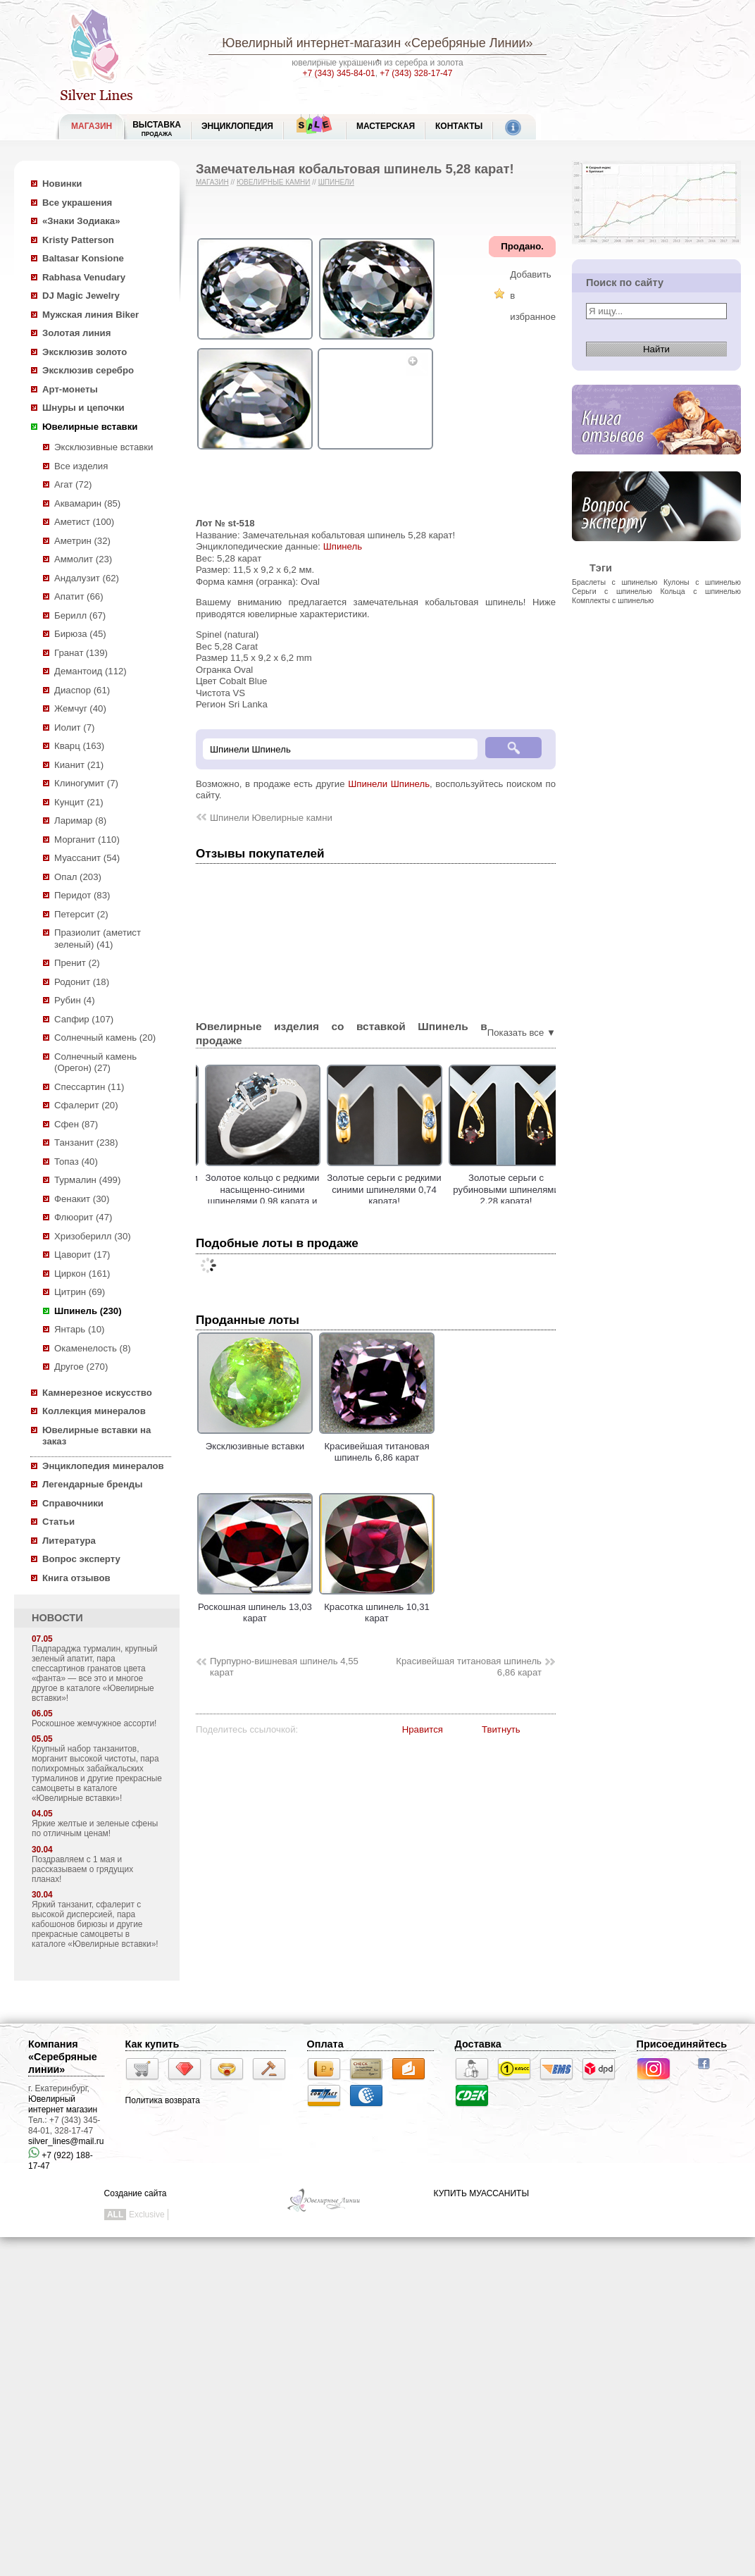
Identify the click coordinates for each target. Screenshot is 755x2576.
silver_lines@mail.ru (66, 2141)
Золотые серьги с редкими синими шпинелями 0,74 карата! (415, 1189)
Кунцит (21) (79, 802)
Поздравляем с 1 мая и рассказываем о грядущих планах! (82, 1869)
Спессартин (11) (89, 1087)
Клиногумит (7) (86, 783)
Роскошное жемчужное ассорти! (94, 1723)
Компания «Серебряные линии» (62, 2056)
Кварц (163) (79, 746)
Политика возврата (162, 2100)
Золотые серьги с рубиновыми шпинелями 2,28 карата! (537, 1189)
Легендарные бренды (92, 1484)
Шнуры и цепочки (83, 407)
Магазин (212, 182)
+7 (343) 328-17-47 (416, 73)
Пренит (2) (77, 963)
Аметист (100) (84, 521)
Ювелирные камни (274, 182)
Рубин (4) (74, 1000)
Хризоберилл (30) (92, 1236)
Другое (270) (81, 1366)
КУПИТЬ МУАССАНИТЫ (481, 2193)
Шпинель (342, 546)
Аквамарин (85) (87, 503)
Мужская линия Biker (90, 314)
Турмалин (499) (87, 1180)
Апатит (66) (79, 596)
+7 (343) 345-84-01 (339, 73)
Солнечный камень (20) (105, 1037)
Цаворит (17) (82, 1254)
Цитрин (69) (79, 1292)
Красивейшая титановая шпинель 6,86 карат (377, 1446)
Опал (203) (77, 877)
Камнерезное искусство (97, 1392)
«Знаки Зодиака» (81, 221)
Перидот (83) (82, 895)
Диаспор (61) (82, 690)
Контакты (458, 126)
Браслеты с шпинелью (614, 582)
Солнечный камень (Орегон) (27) (95, 1062)
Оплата (325, 2044)
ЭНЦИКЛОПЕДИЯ (237, 126)
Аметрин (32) (82, 540)
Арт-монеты (70, 389)
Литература (69, 1540)
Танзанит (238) (86, 1142)
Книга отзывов (76, 1578)
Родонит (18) (81, 982)
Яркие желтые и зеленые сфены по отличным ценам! (95, 1828)
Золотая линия (76, 333)
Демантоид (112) (90, 671)
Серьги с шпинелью (612, 591)
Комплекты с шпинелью (613, 600)
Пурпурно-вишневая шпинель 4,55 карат (284, 1667)
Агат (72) (73, 484)
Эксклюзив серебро (88, 370)
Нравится (422, 1729)
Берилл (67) (80, 615)
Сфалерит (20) (86, 1105)
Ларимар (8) (80, 820)
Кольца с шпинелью (700, 591)
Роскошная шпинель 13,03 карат (255, 1606)
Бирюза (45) (80, 633)
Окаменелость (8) (92, 1348)
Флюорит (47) (83, 1217)
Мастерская (385, 126)
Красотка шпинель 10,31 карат (377, 1606)
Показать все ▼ (521, 1032)
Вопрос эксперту (81, 1559)
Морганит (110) (87, 839)
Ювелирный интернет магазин (62, 2104)
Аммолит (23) (83, 559)
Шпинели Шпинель (389, 784)
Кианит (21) (79, 765)
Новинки (62, 183)
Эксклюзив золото (84, 352)
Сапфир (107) (83, 1019)
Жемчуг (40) (80, 708)
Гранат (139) (81, 653)
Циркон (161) (82, 1273)
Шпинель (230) (88, 1311)
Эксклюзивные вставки (104, 447)
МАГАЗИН (91, 126)
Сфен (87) (76, 1124)
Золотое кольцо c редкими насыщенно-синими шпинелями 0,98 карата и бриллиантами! (293, 1195)
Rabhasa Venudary (83, 277)
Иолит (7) (74, 727)
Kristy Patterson (78, 240)
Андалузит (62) (86, 578)
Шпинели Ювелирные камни (271, 817)
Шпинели (336, 182)
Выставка (156, 128)
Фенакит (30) (81, 1199)
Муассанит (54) (87, 858)
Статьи (58, 1521)
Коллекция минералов (94, 1411)
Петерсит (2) (81, 914)
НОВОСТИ (57, 1617)
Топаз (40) (76, 1161)
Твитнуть (501, 1729)
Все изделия (81, 466)
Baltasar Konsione (83, 258)
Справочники (73, 1503)
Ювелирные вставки (89, 426)
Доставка (478, 2044)
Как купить (152, 2044)
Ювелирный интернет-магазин (311, 43)
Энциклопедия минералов (103, 1466)
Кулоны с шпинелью (702, 582)
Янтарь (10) (79, 1329)
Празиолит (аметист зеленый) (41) (97, 938)
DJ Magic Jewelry (81, 295)
